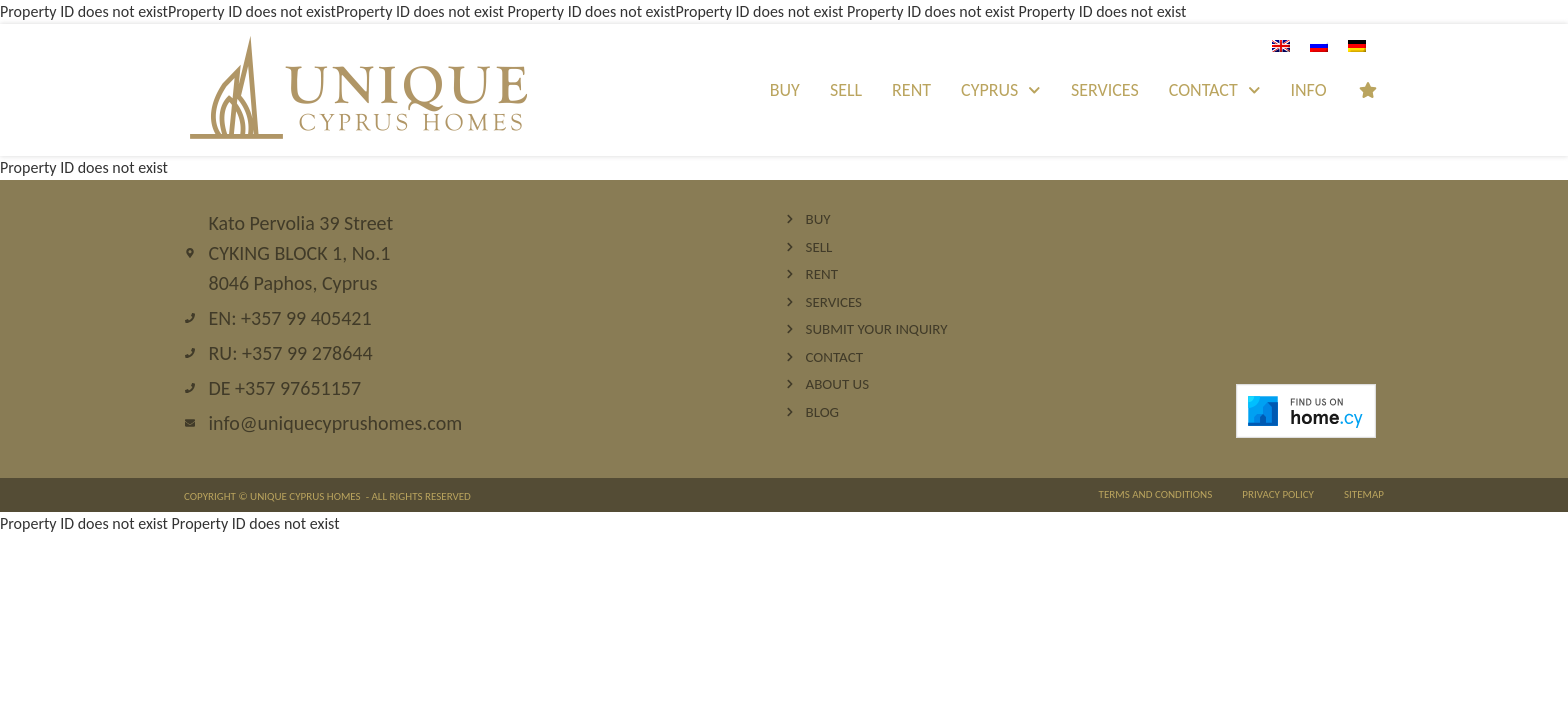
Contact (1215, 90)
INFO (1308, 90)
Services (1105, 90)
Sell (846, 90)
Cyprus (1001, 90)
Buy (785, 90)
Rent (911, 90)
